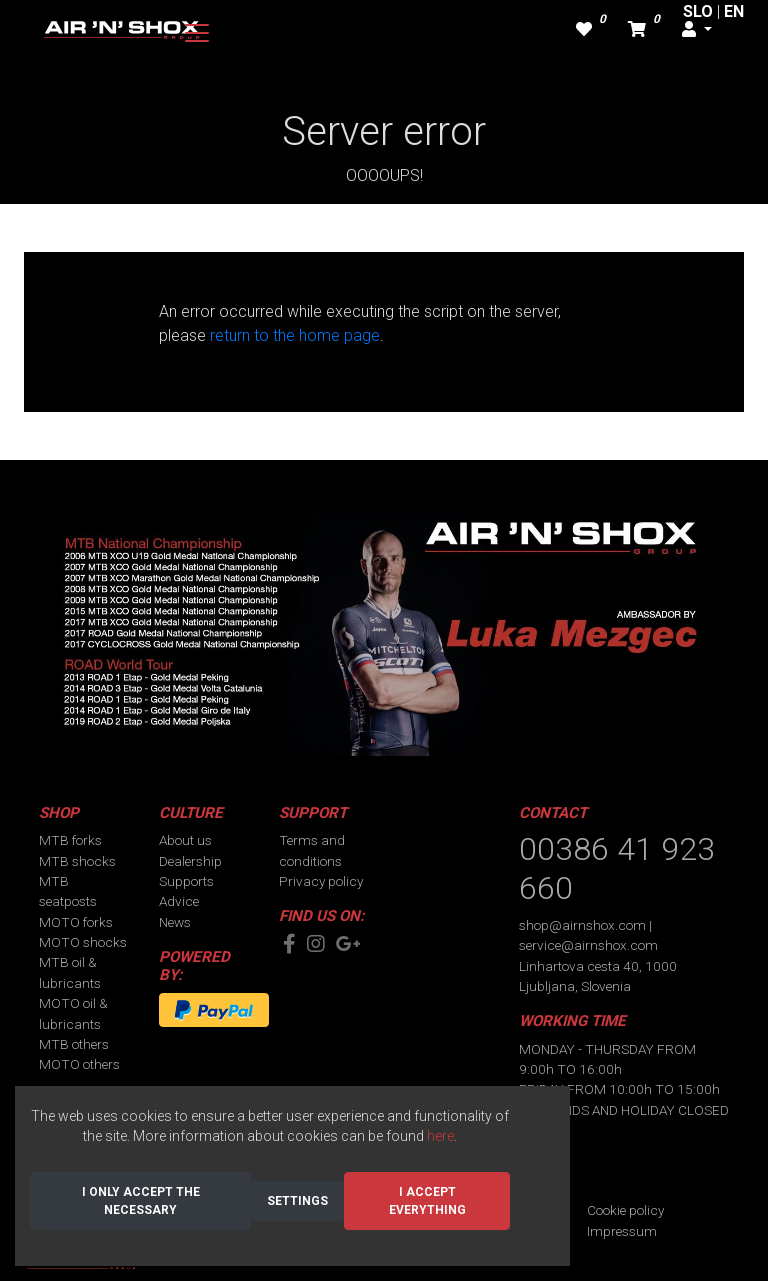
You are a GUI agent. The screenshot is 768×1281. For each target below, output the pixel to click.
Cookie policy (625, 1210)
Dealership (190, 861)
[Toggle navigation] (197, 33)
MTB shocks (77, 861)
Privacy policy (321, 881)
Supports (186, 881)
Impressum (622, 1231)
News (175, 922)
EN (734, 11)
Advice (179, 901)
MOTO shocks (83, 942)
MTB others (74, 1044)
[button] (697, 30)
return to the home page (295, 335)
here (440, 1136)
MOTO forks (76, 922)
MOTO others (79, 1064)
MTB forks (70, 840)
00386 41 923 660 (617, 868)
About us (185, 840)
